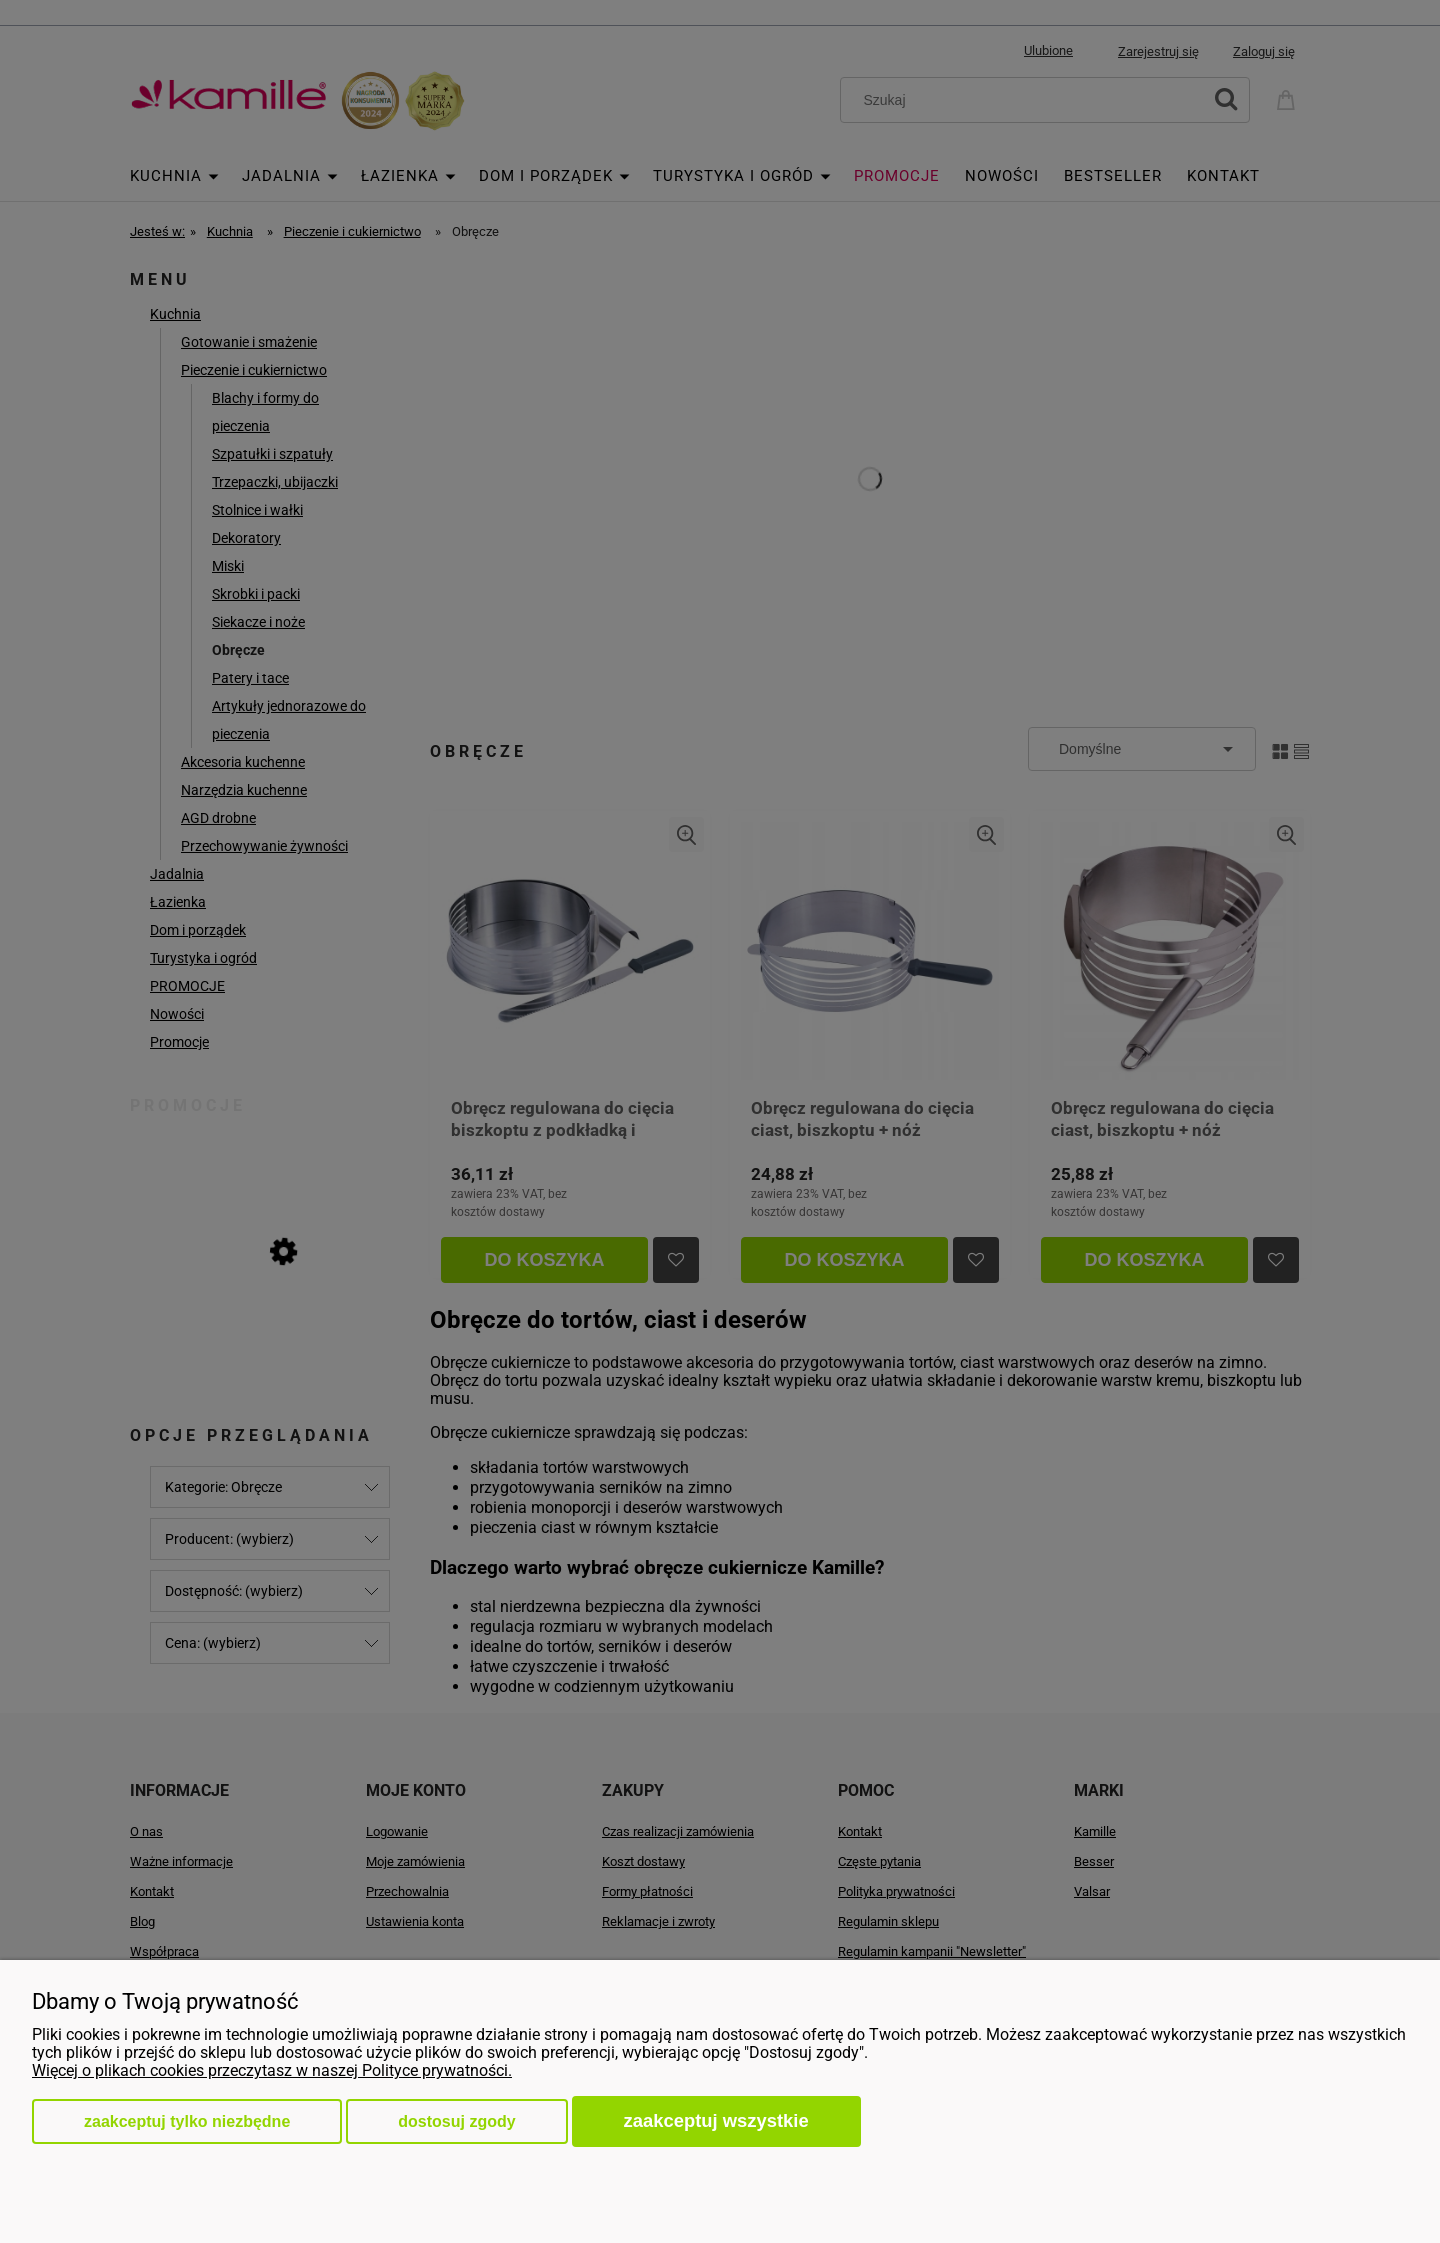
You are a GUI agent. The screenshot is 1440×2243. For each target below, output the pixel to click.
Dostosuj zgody (456, 2121)
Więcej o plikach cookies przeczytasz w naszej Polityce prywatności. (272, 2070)
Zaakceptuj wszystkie (716, 2120)
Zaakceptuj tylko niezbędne (187, 2121)
